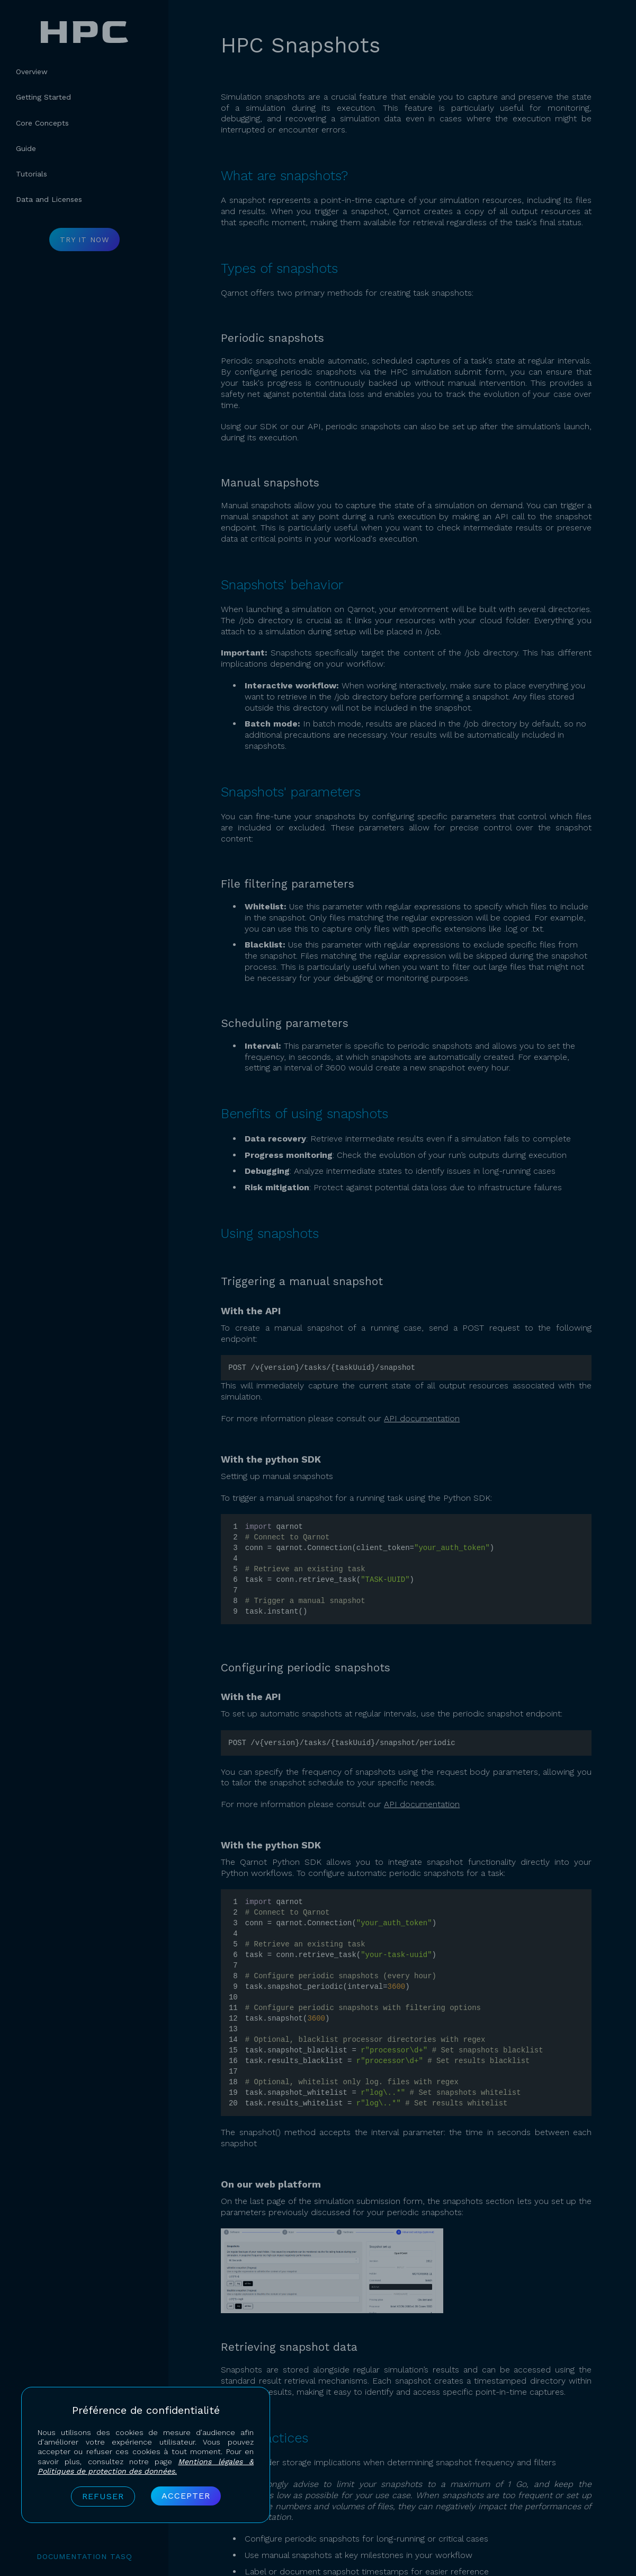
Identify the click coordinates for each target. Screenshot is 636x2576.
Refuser (103, 2496)
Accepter (186, 2496)
